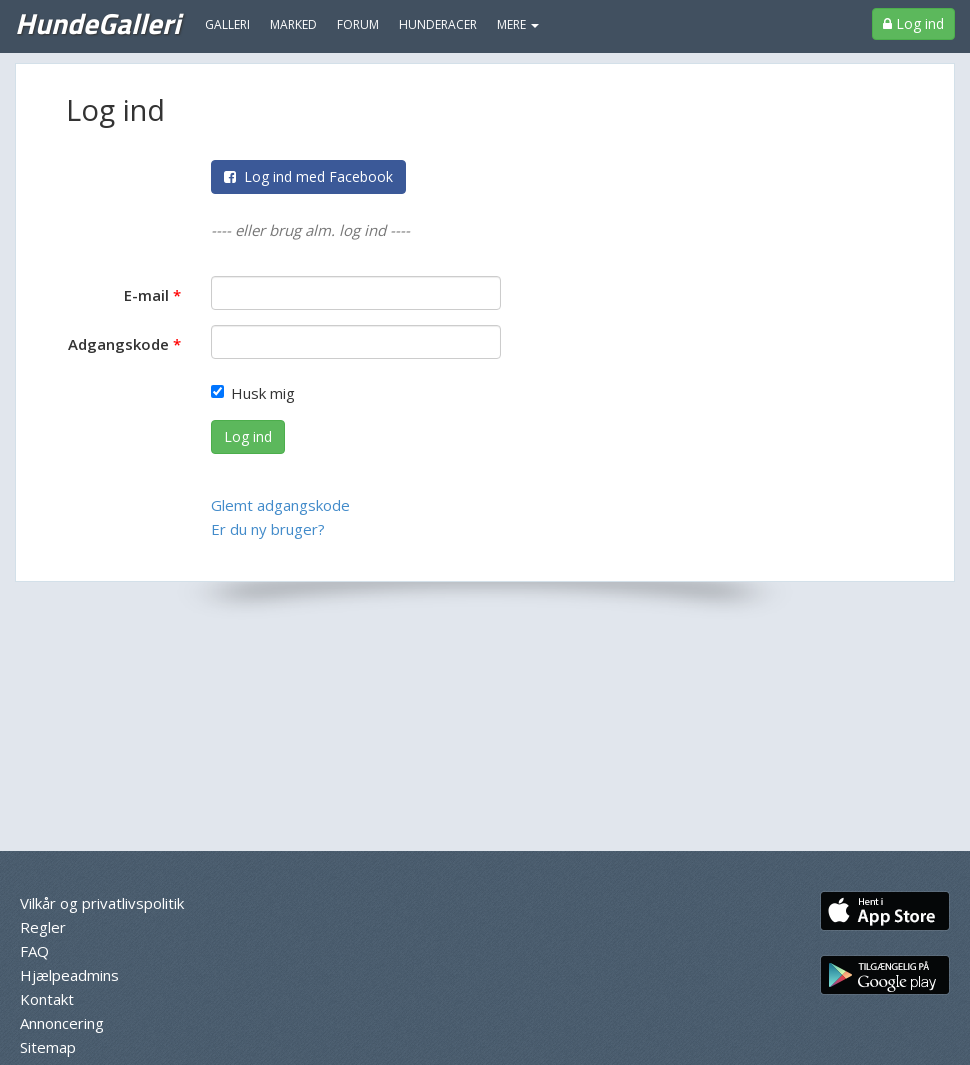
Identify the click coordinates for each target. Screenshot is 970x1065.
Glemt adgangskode (280, 505)
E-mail (146, 295)
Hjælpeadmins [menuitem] (69, 975)
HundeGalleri (97, 23)
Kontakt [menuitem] (47, 999)
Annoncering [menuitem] (62, 1023)
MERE (518, 24)
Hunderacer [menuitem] (438, 24)
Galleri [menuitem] (227, 24)
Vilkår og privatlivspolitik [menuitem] (102, 903)
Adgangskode (118, 344)
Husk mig (253, 393)
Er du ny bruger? (268, 529)
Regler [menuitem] (43, 927)
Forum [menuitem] (358, 24)
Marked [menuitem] (293, 24)
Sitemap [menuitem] (48, 1047)
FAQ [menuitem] (34, 951)
